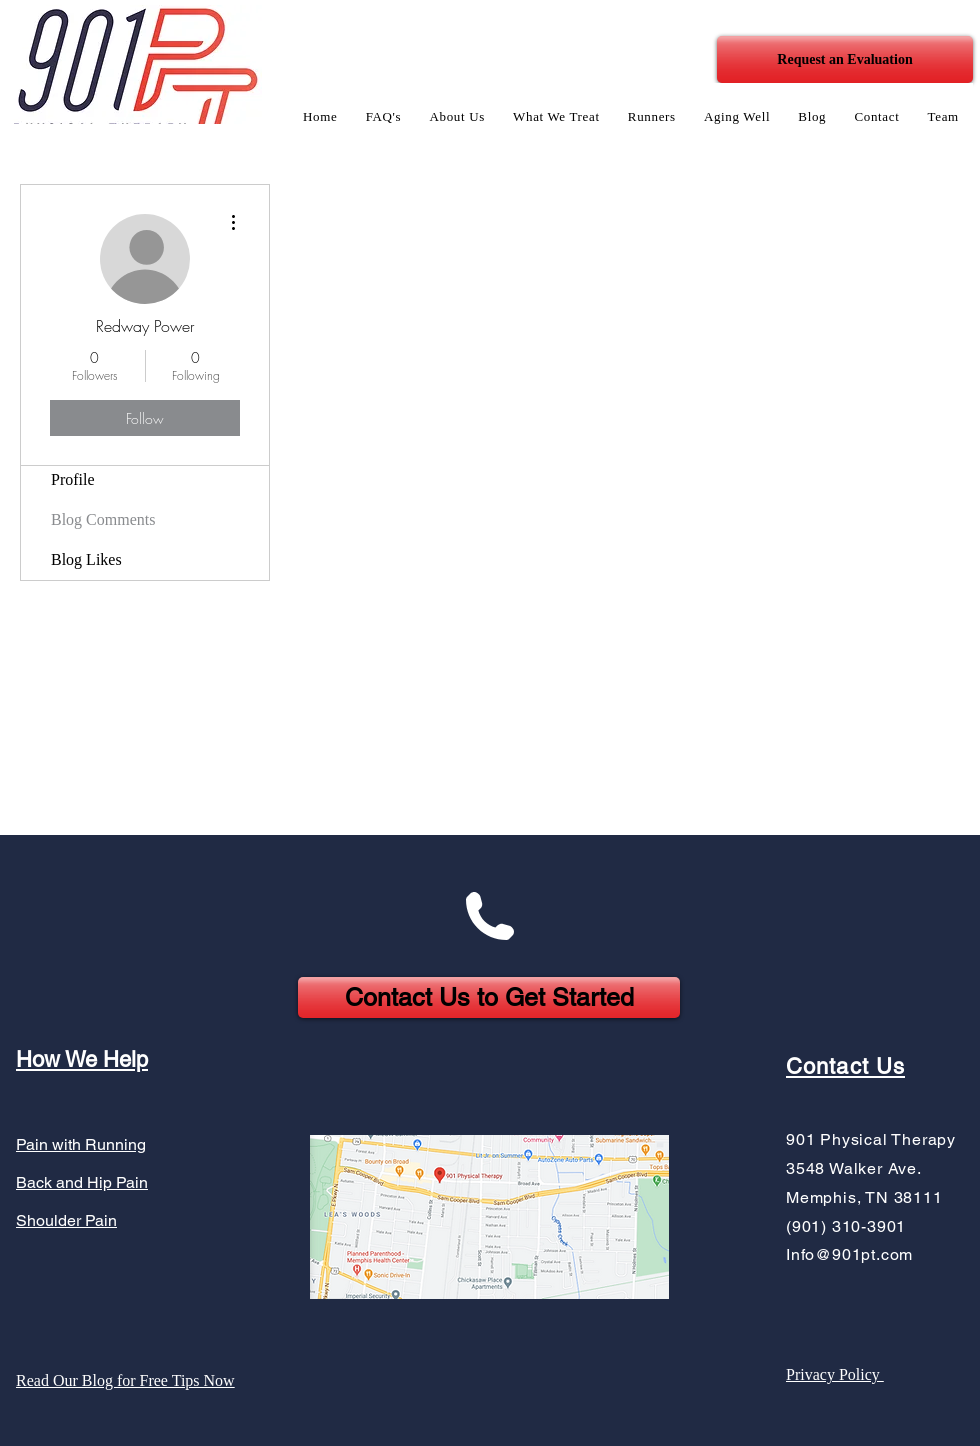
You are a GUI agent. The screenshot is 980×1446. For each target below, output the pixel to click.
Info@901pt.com (849, 1254)
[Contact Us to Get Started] (489, 997)
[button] (457, 117)
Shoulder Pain (66, 1220)
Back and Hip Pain (82, 1182)
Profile (73, 479)
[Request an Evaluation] (845, 59)
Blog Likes (86, 559)
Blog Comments (103, 519)
